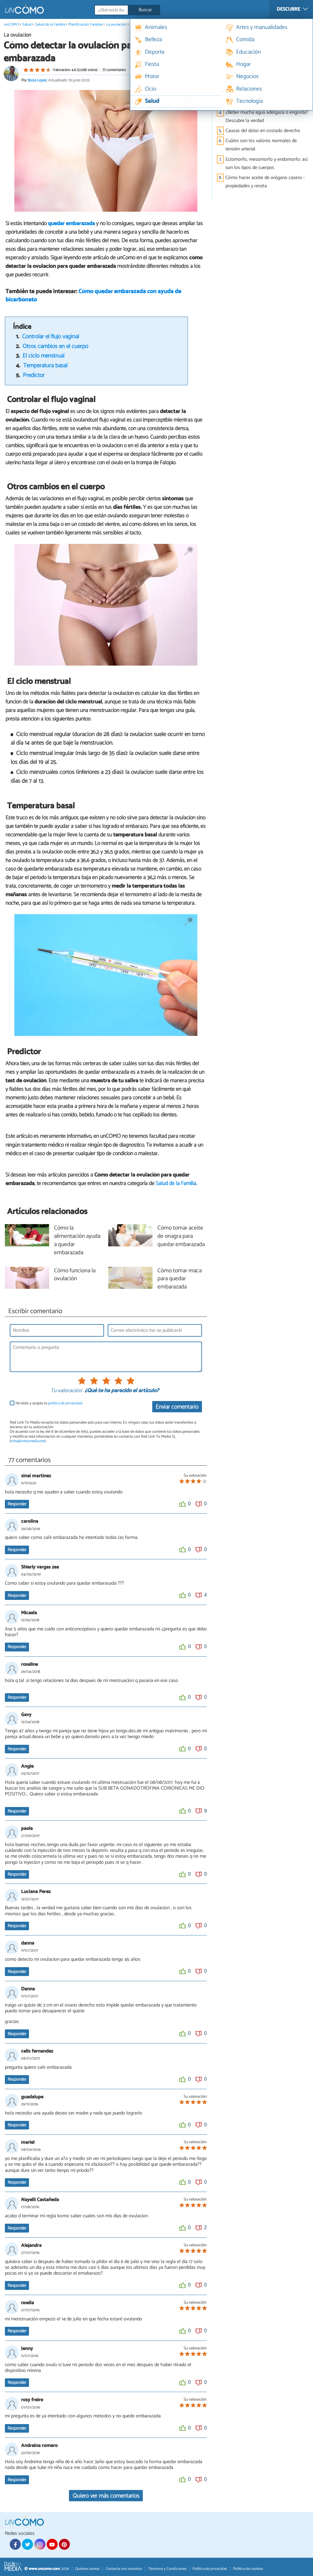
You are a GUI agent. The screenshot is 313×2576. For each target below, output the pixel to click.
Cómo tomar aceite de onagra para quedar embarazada (181, 1236)
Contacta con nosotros (124, 2569)
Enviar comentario (177, 1407)
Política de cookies (248, 2569)
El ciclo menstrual (43, 356)
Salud (26, 24)
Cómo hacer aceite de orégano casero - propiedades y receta (265, 182)
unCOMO (11, 24)
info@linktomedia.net (28, 1441)
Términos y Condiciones (167, 2569)
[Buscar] (154, 10)
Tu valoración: (66, 1391)
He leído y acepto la (49, 1403)
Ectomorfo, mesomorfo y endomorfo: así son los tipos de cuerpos (266, 163)
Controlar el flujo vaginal (50, 336)
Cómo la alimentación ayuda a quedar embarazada (77, 1240)
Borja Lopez (37, 80)
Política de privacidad (209, 2569)
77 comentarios (114, 70)
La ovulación (116, 24)
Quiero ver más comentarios (106, 2496)
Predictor (34, 375)
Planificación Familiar (85, 24)
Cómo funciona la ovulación (74, 1275)
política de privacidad (65, 1403)
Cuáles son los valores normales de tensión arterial (261, 145)
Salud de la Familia (50, 24)
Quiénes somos (87, 2569)
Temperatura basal (45, 365)
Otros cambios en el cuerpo (55, 346)
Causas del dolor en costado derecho (262, 131)
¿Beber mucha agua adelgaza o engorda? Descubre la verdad (266, 116)
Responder (17, 1504)
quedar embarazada (71, 223)
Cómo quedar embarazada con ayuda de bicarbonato (93, 295)
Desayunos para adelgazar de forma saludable (261, 98)
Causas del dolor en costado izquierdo (263, 84)
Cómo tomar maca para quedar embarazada (179, 1279)
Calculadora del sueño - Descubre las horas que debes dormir (262, 69)
